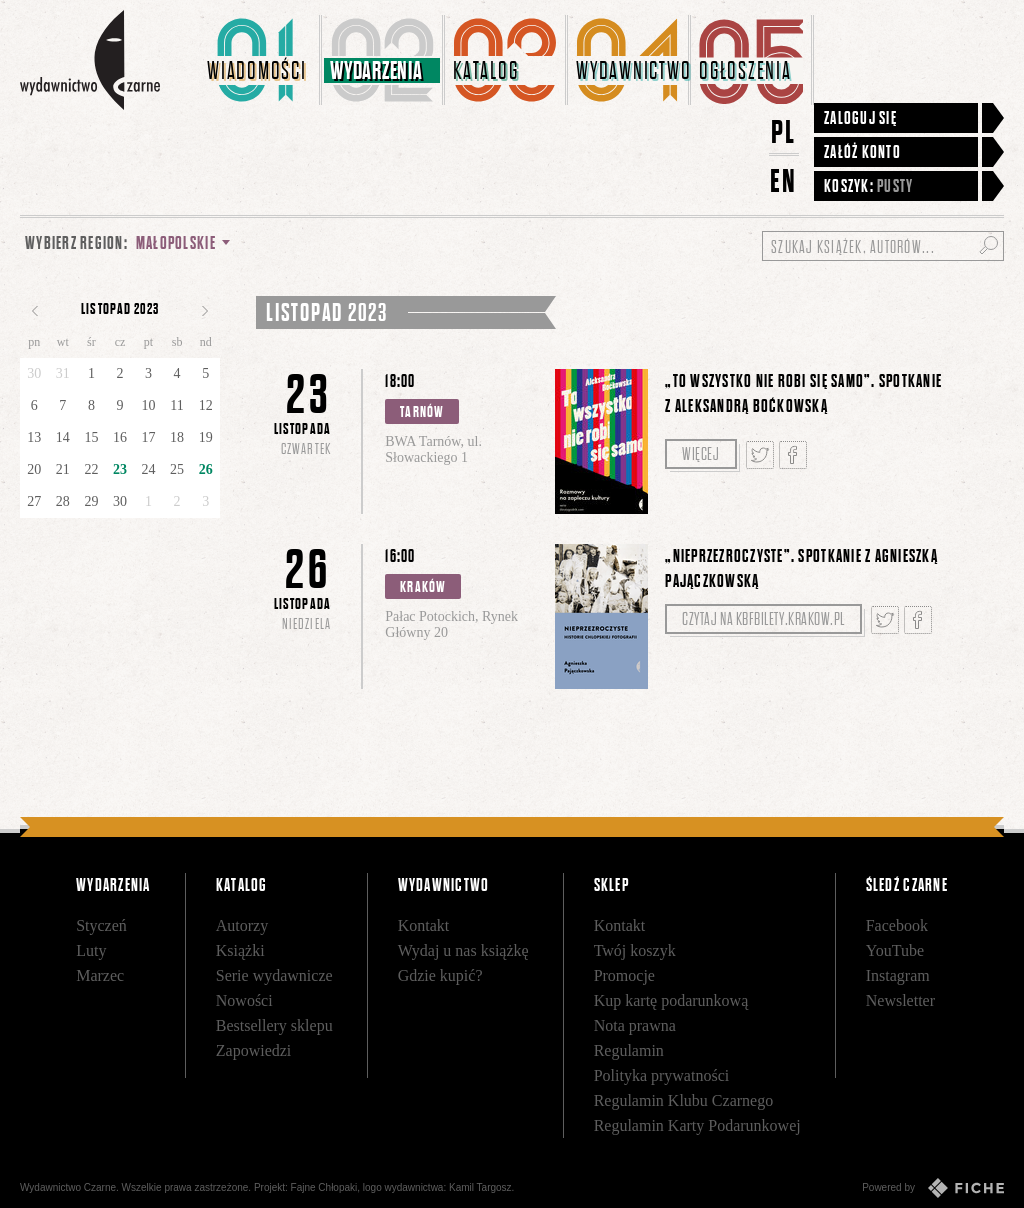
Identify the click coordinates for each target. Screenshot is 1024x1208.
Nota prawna (635, 1025)
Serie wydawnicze (274, 975)
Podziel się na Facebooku (793, 455)
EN (784, 180)
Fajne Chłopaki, (325, 1187)
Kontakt (424, 925)
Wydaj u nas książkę (463, 950)
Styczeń (101, 925)
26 (206, 469)
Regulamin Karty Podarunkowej (697, 1125)
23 (120, 469)
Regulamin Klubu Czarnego (684, 1100)
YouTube (895, 950)
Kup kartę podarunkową (671, 1000)
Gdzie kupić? (440, 975)
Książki (240, 950)
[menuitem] (260, 60)
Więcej (700, 454)
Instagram (898, 975)
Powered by (933, 1188)
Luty (91, 950)
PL (784, 131)
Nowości (244, 1000)
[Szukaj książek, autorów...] (883, 246)
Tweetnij (760, 455)
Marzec (100, 975)
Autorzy (242, 925)
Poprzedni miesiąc (35, 311)
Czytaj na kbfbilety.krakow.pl (763, 619)
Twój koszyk (635, 950)
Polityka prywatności (662, 1075)
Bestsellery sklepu (274, 1025)
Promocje (624, 975)
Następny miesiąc (205, 311)
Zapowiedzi (254, 1050)
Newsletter (900, 1000)
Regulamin (629, 1050)
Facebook (897, 925)
